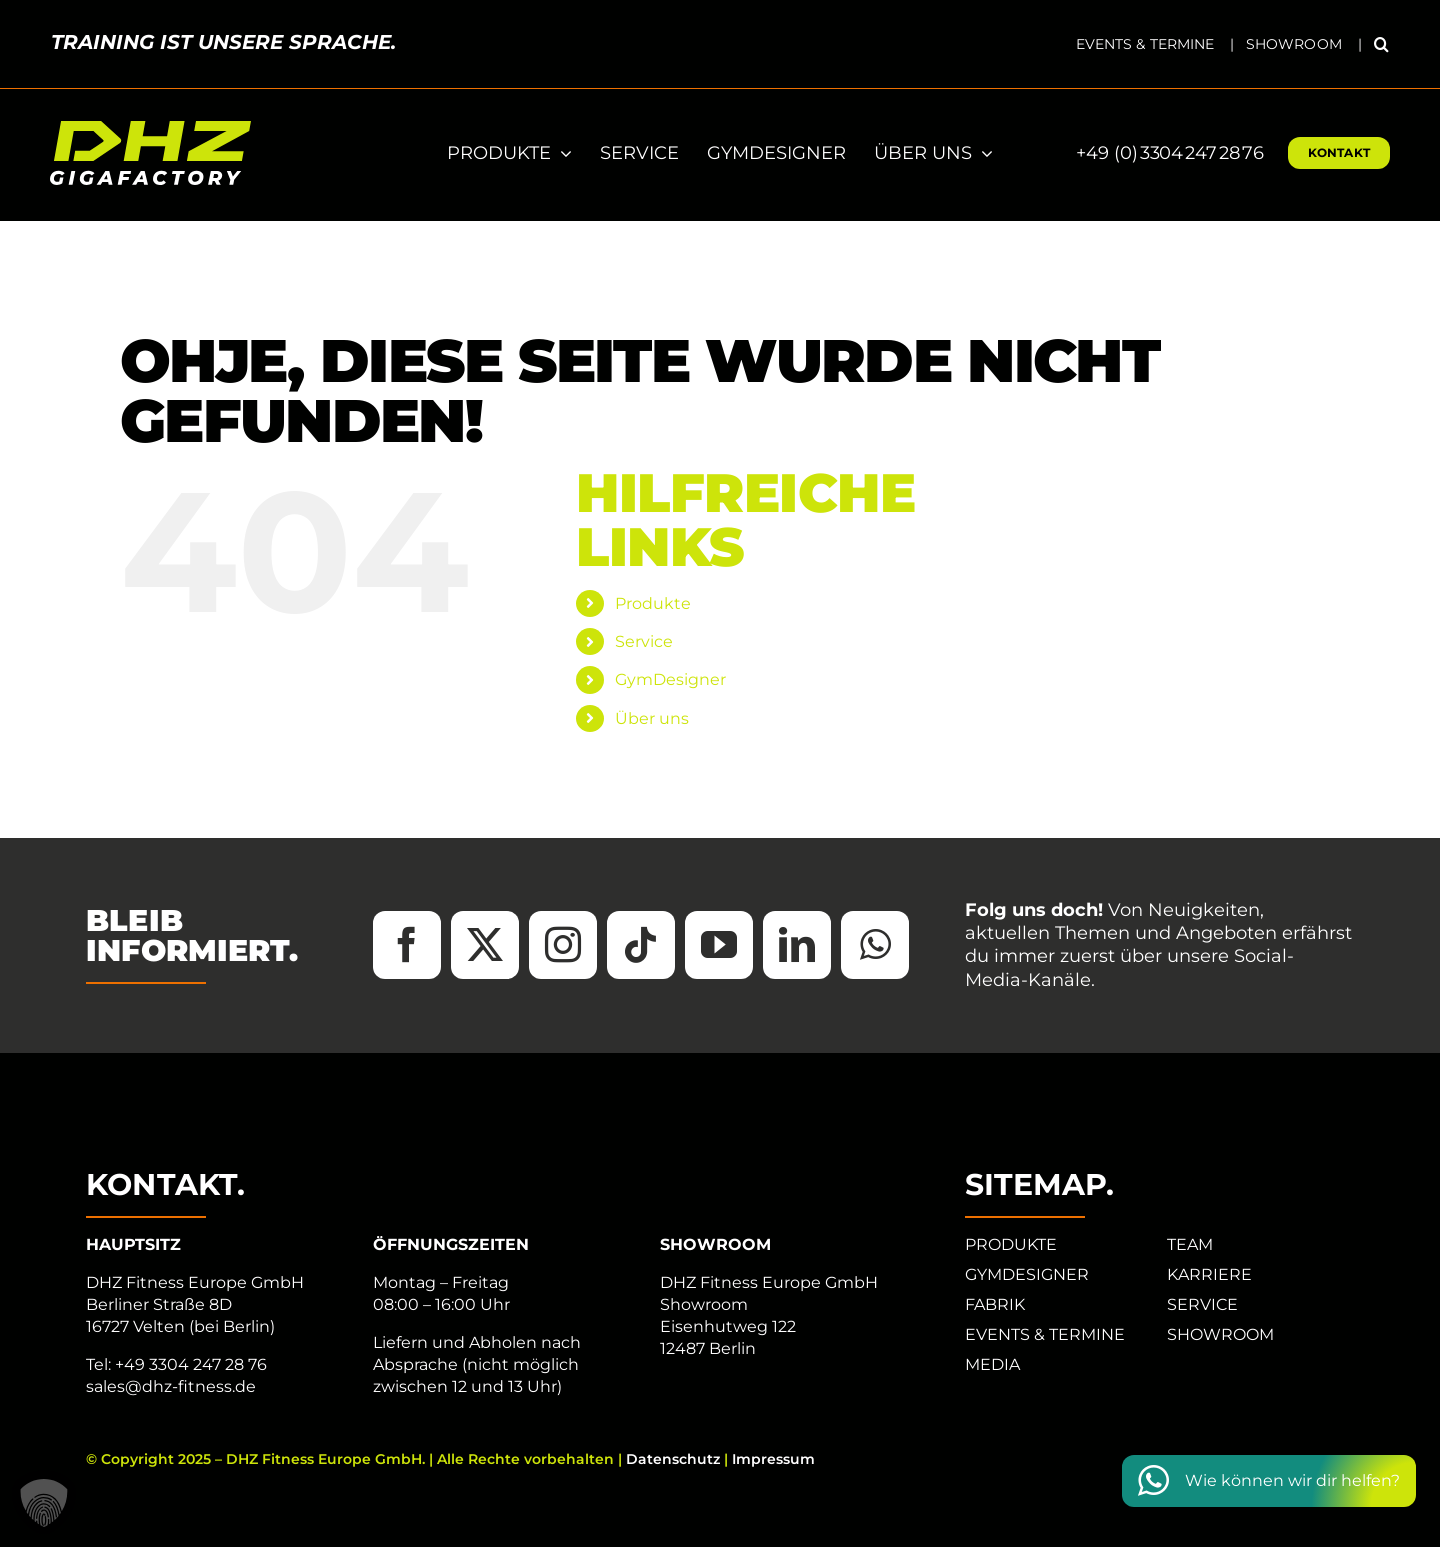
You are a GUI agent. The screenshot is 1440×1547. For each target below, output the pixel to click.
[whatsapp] (875, 945)
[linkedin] (797, 945)
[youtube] (719, 945)
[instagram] (563, 945)
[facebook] (407, 945)
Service (644, 641)
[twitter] (485, 945)
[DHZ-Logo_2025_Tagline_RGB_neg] (150, 128)
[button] (1381, 44)
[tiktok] (641, 945)
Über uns (652, 718)
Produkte (653, 603)
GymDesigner (670, 679)
